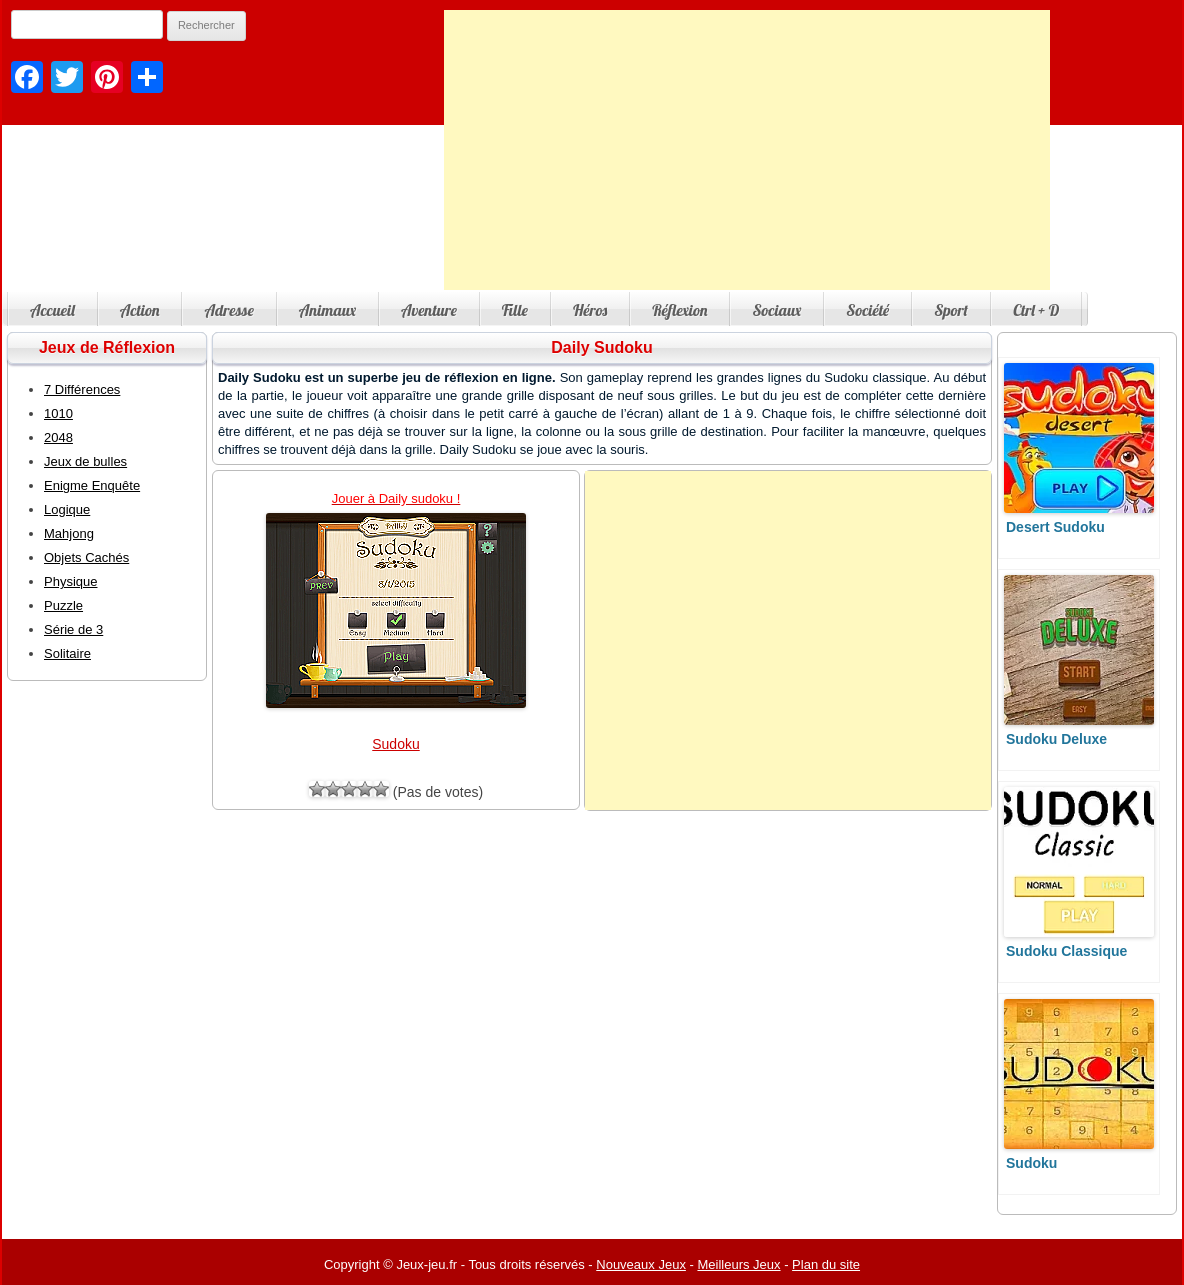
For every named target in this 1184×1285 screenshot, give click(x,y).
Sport (951, 310)
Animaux (327, 310)
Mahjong (69, 533)
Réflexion (679, 310)
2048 (58, 437)
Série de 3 (73, 629)
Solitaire (67, 653)
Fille (515, 310)
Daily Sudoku (601, 347)
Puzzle (63, 605)
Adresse (228, 310)
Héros (590, 310)
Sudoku (395, 744)
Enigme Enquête (92, 485)
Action (140, 310)
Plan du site (826, 1264)
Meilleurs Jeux (738, 1264)
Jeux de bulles (85, 461)
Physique (70, 581)
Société (867, 310)
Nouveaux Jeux (641, 1264)
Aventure (429, 310)
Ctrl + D (1036, 310)
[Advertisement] (747, 150)
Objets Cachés (86, 557)
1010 (58, 413)
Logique (67, 509)
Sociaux (776, 310)
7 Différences (82, 389)
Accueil (52, 310)
